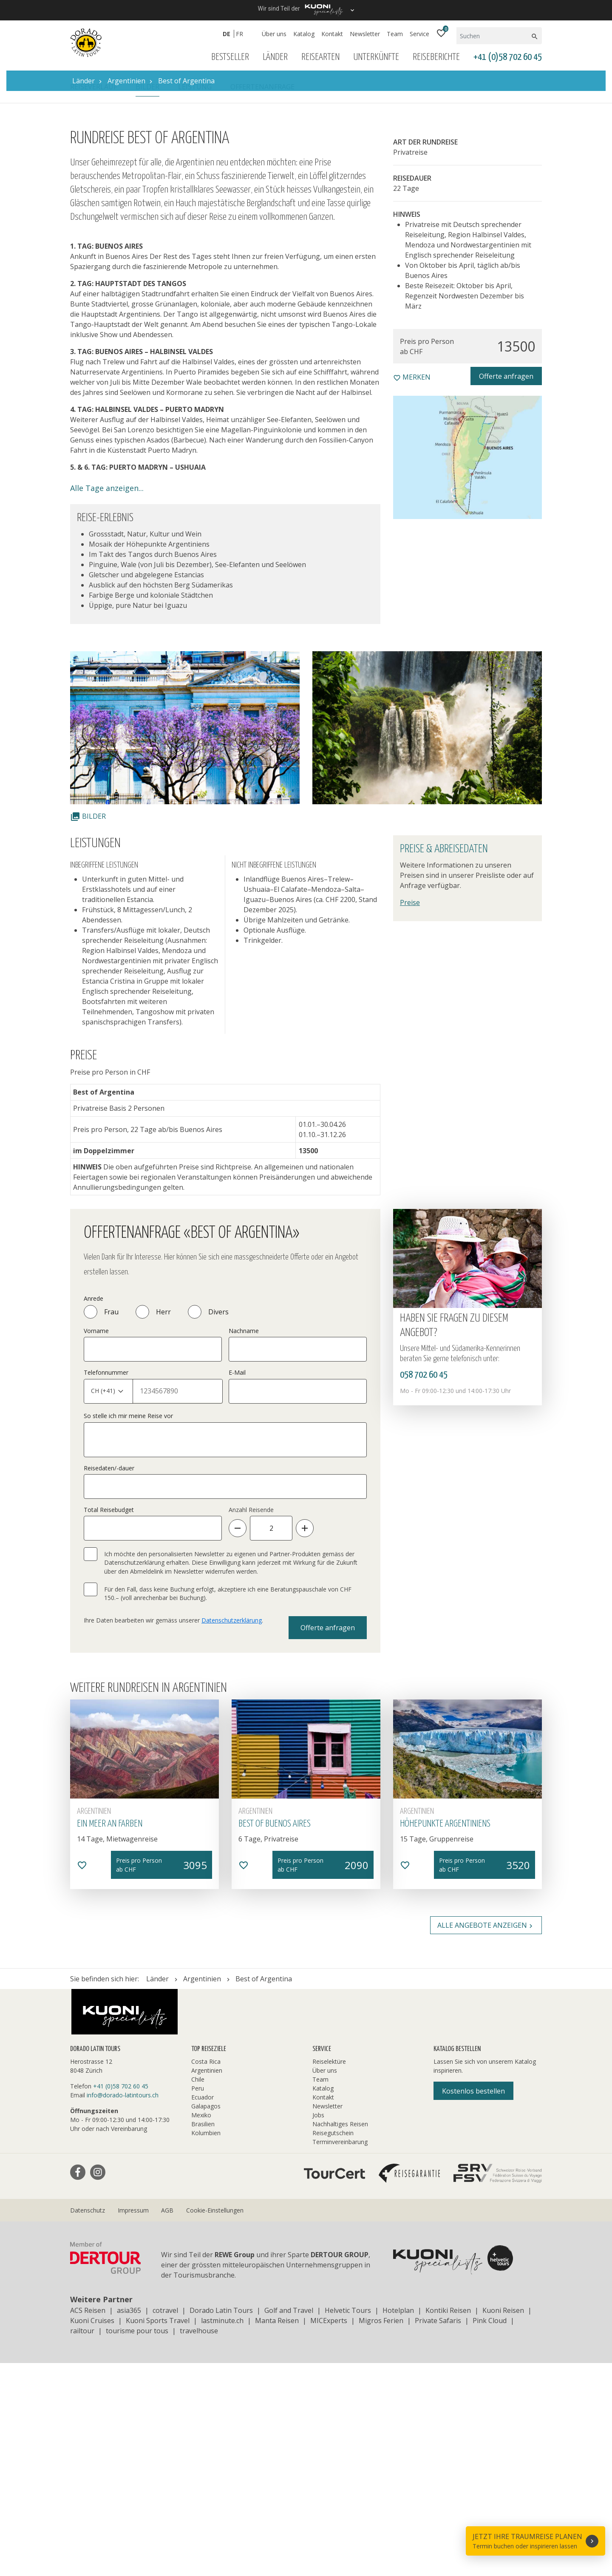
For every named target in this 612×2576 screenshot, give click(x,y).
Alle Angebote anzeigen (486, 2138)
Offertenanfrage (262, 299)
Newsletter (365, 34)
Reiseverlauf (93, 299)
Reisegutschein (333, 2346)
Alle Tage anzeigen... (107, 701)
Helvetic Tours (348, 2523)
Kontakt (332, 34)
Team (395, 34)
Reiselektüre (329, 2274)
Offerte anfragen (506, 589)
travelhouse (199, 2543)
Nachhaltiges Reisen (340, 2337)
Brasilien (203, 2337)
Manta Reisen (277, 2533)
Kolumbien (206, 2346)
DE (226, 34)
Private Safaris (438, 2533)
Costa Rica (206, 2274)
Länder (275, 57)
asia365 (129, 2523)
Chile (197, 2292)
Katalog (303, 34)
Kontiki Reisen (448, 2523)
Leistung (195, 299)
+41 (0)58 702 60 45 (507, 57)
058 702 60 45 (424, 1588)
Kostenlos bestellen (473, 2304)
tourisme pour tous (137, 2543)
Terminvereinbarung (340, 2355)
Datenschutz (87, 2423)
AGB (167, 2423)
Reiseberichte (436, 57)
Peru (197, 2301)
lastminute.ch (222, 2533)
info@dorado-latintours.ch (123, 2308)
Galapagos (206, 2319)
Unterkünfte (376, 57)
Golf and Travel (288, 2523)
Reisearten (320, 57)
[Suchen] (493, 35)
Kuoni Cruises (92, 2533)
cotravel (165, 2523)
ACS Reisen (87, 2523)
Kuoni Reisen (503, 2523)
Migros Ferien (381, 2533)
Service (419, 34)
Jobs (318, 2328)
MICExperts (328, 2533)
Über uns (274, 34)
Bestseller (230, 57)
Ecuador (202, 2310)
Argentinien (206, 2283)
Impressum (133, 2423)
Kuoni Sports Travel (158, 2533)
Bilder (147, 299)
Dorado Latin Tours (221, 2523)
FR (239, 34)
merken (412, 590)
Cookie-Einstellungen (215, 2423)
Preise (410, 1115)
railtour (82, 2543)
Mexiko (201, 2328)
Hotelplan (398, 2523)
